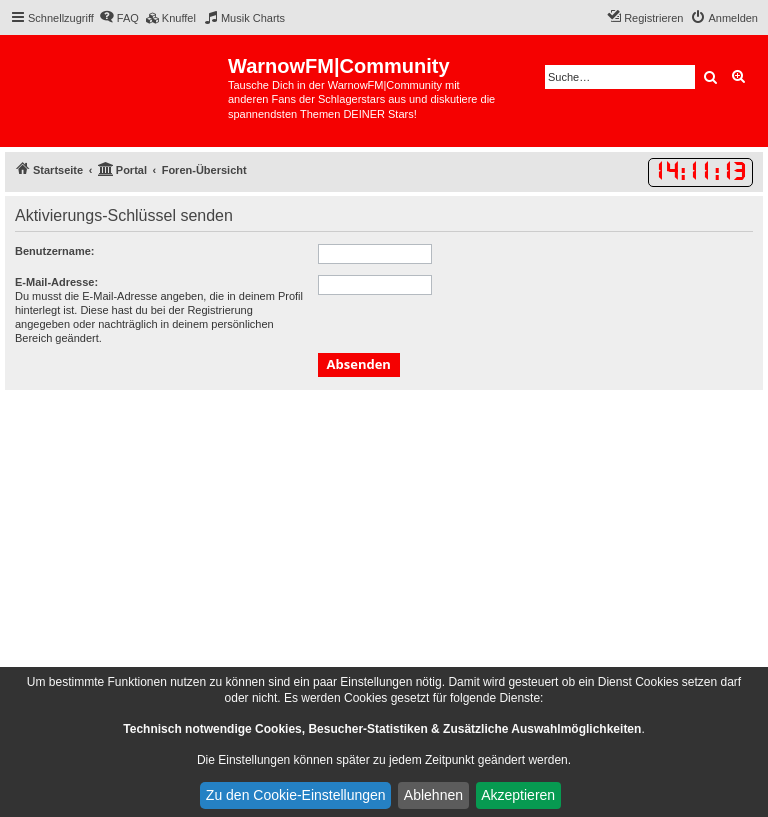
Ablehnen (433, 795)
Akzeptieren (518, 795)
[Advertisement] (384, 540)
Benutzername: (54, 251)
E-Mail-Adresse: (56, 282)
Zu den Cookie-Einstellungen (296, 795)
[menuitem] (119, 18)
